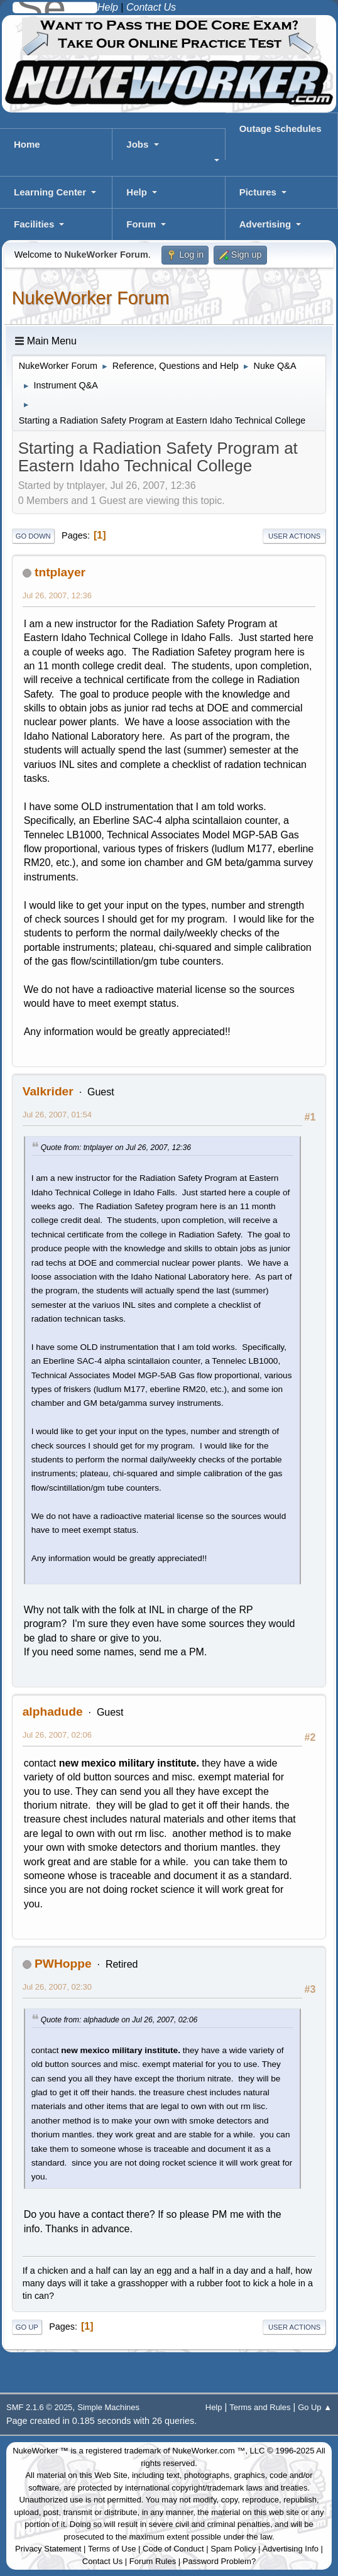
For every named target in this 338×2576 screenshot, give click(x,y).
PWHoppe (63, 1963)
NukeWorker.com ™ (208, 2450)
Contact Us (102, 2561)
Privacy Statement (48, 2548)
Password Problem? (219, 2561)
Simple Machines (108, 2407)
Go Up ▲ (315, 2407)
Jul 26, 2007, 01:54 (57, 1114)
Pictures (257, 192)
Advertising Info (290, 2548)
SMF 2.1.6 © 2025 (39, 2407)
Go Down (33, 536)
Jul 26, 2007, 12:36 (57, 595)
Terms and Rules (259, 2407)
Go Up (27, 2327)
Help (136, 192)
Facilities (34, 224)
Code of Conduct (173, 2548)
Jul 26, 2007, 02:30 (57, 1987)
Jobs (137, 144)
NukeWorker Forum (91, 298)
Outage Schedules (280, 128)
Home (27, 144)
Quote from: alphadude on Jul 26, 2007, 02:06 (119, 2019)
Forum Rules (152, 2561)
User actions (294, 536)
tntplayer (60, 572)
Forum (141, 224)
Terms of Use (112, 2548)
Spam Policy (233, 2548)
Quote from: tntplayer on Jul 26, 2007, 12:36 (116, 1147)
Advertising (265, 224)
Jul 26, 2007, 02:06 (57, 1735)
